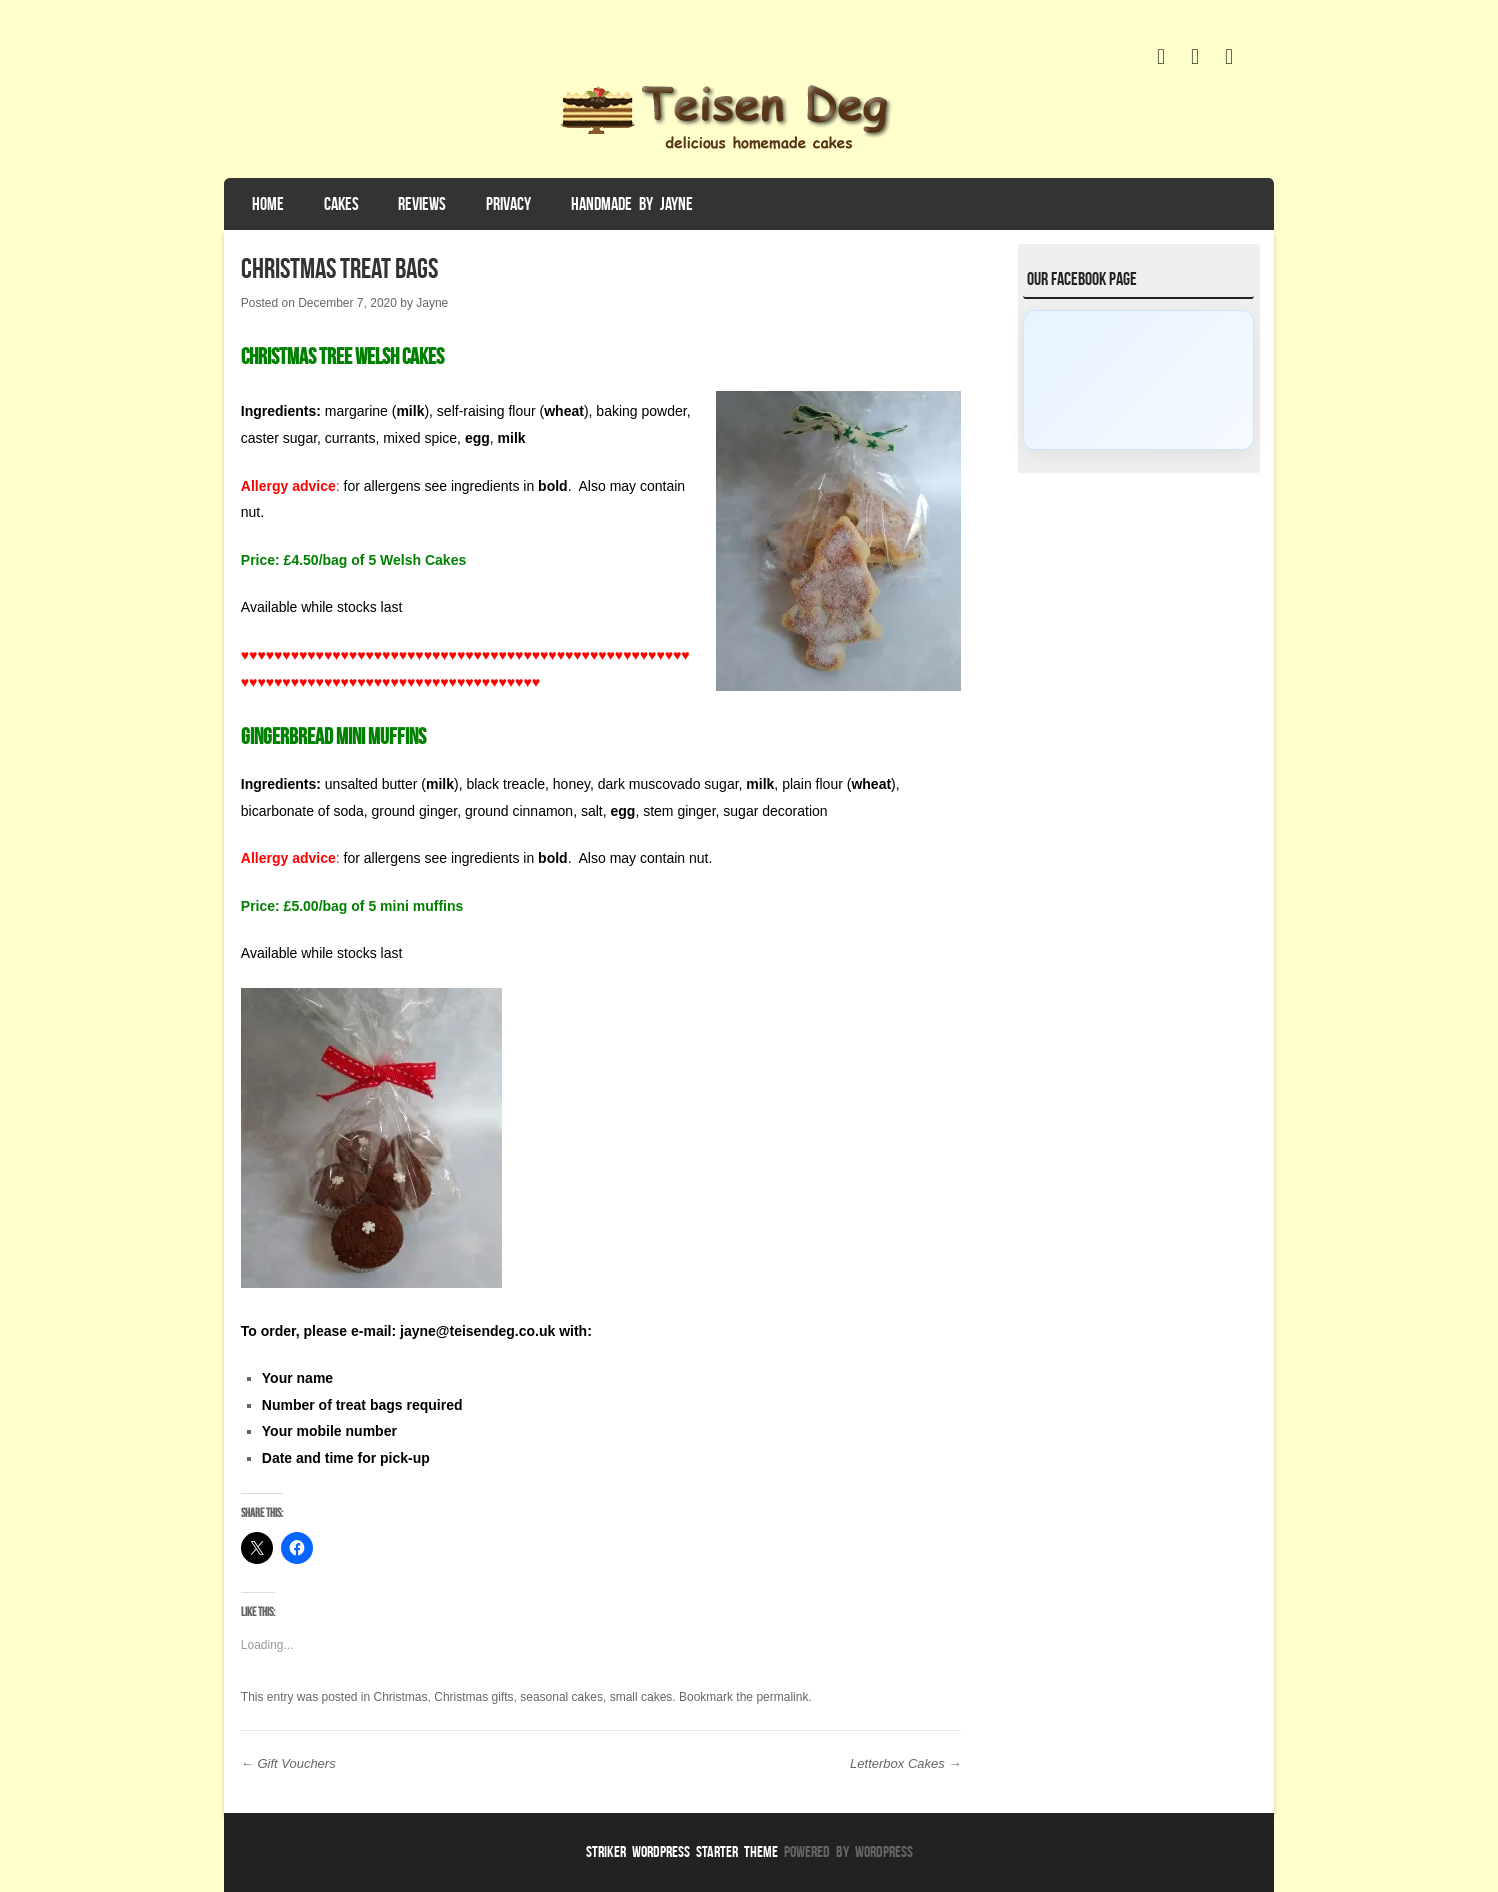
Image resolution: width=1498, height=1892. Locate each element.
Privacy (508, 204)
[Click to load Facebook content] (1138, 380)
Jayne (432, 303)
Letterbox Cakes (905, 1763)
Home (268, 204)
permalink (782, 1697)
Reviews (422, 204)
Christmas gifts (473, 1697)
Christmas (401, 1697)
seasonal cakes (561, 1697)
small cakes (641, 1697)
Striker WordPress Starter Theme (682, 1851)
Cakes (341, 204)
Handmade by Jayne (632, 204)
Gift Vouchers (288, 1763)
